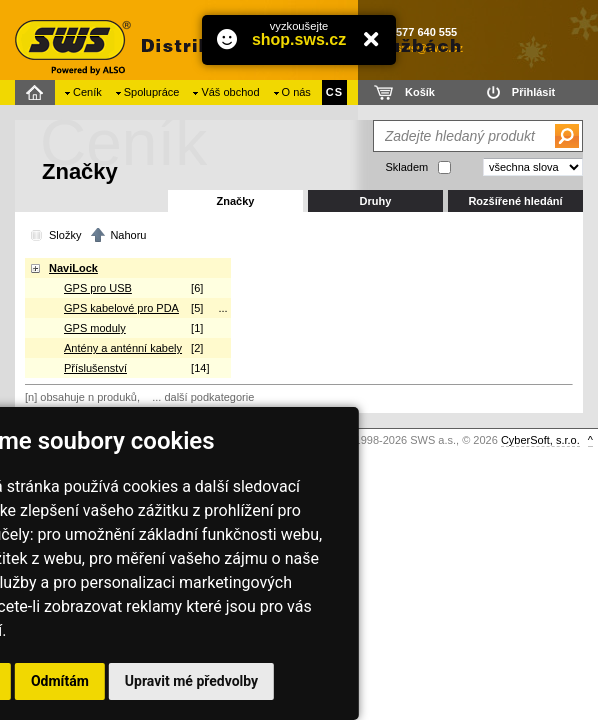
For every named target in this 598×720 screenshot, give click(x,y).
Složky (65, 235)
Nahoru (128, 235)
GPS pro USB (98, 288)
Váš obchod (230, 92)
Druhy (376, 201)
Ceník (87, 92)
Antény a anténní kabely (123, 348)
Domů (37, 92)
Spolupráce (152, 92)
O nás (296, 92)
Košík (420, 92)
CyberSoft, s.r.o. (540, 440)
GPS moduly (95, 328)
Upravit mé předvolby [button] (191, 681)
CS (334, 92)
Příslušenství (95, 368)
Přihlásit (533, 92)
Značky (236, 201)
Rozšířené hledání (515, 201)
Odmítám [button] (60, 681)
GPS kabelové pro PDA (121, 308)
